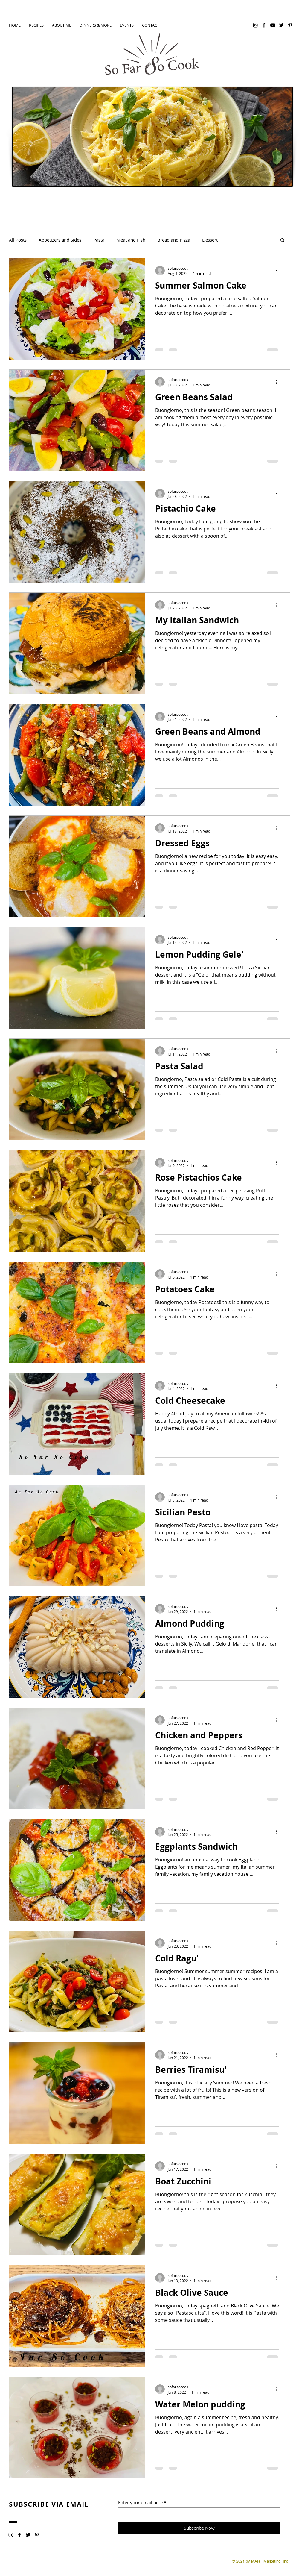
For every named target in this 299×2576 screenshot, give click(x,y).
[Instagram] (255, 25)
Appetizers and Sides (60, 240)
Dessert (210, 240)
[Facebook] (264, 25)
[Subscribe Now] (199, 2528)
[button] (282, 240)
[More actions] (278, 270)
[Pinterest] (290, 25)
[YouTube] (273, 25)
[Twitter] (281, 25)
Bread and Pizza (173, 240)
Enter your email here (140, 2502)
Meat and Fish (130, 240)
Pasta (98, 240)
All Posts (18, 240)
